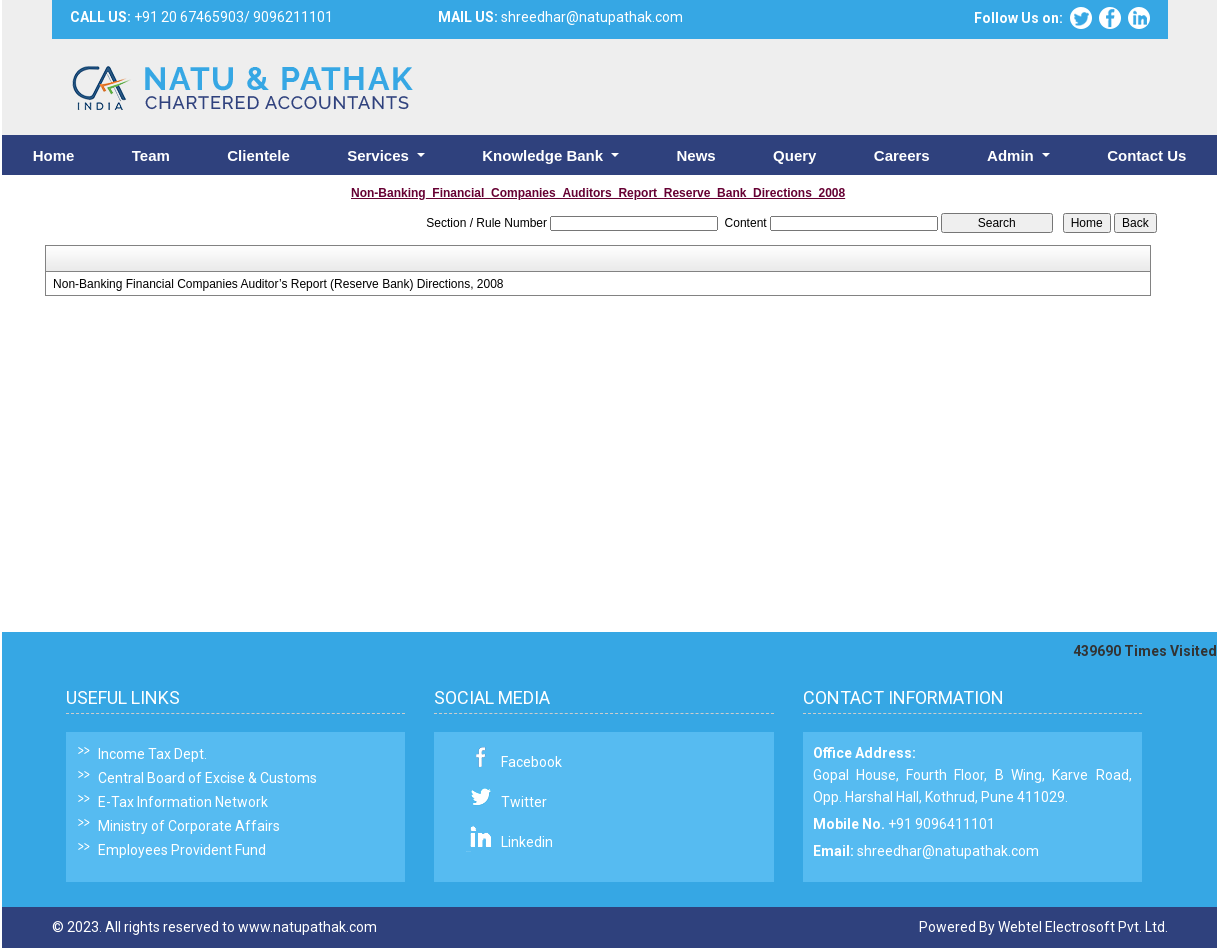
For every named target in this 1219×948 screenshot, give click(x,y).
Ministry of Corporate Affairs (189, 826)
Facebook (531, 762)
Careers (902, 155)
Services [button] (380, 155)
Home (54, 155)
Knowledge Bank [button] (544, 155)
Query (794, 155)
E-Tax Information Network (183, 802)
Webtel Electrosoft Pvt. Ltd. (1083, 927)
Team (151, 155)
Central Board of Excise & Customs (207, 778)
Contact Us (1146, 155)
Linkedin (527, 842)
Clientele (258, 155)
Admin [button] (1012, 155)
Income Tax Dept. (152, 754)
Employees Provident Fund (182, 850)
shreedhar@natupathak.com (948, 851)
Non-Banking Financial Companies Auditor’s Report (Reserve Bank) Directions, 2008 (278, 284)
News (695, 155)
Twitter (524, 802)
